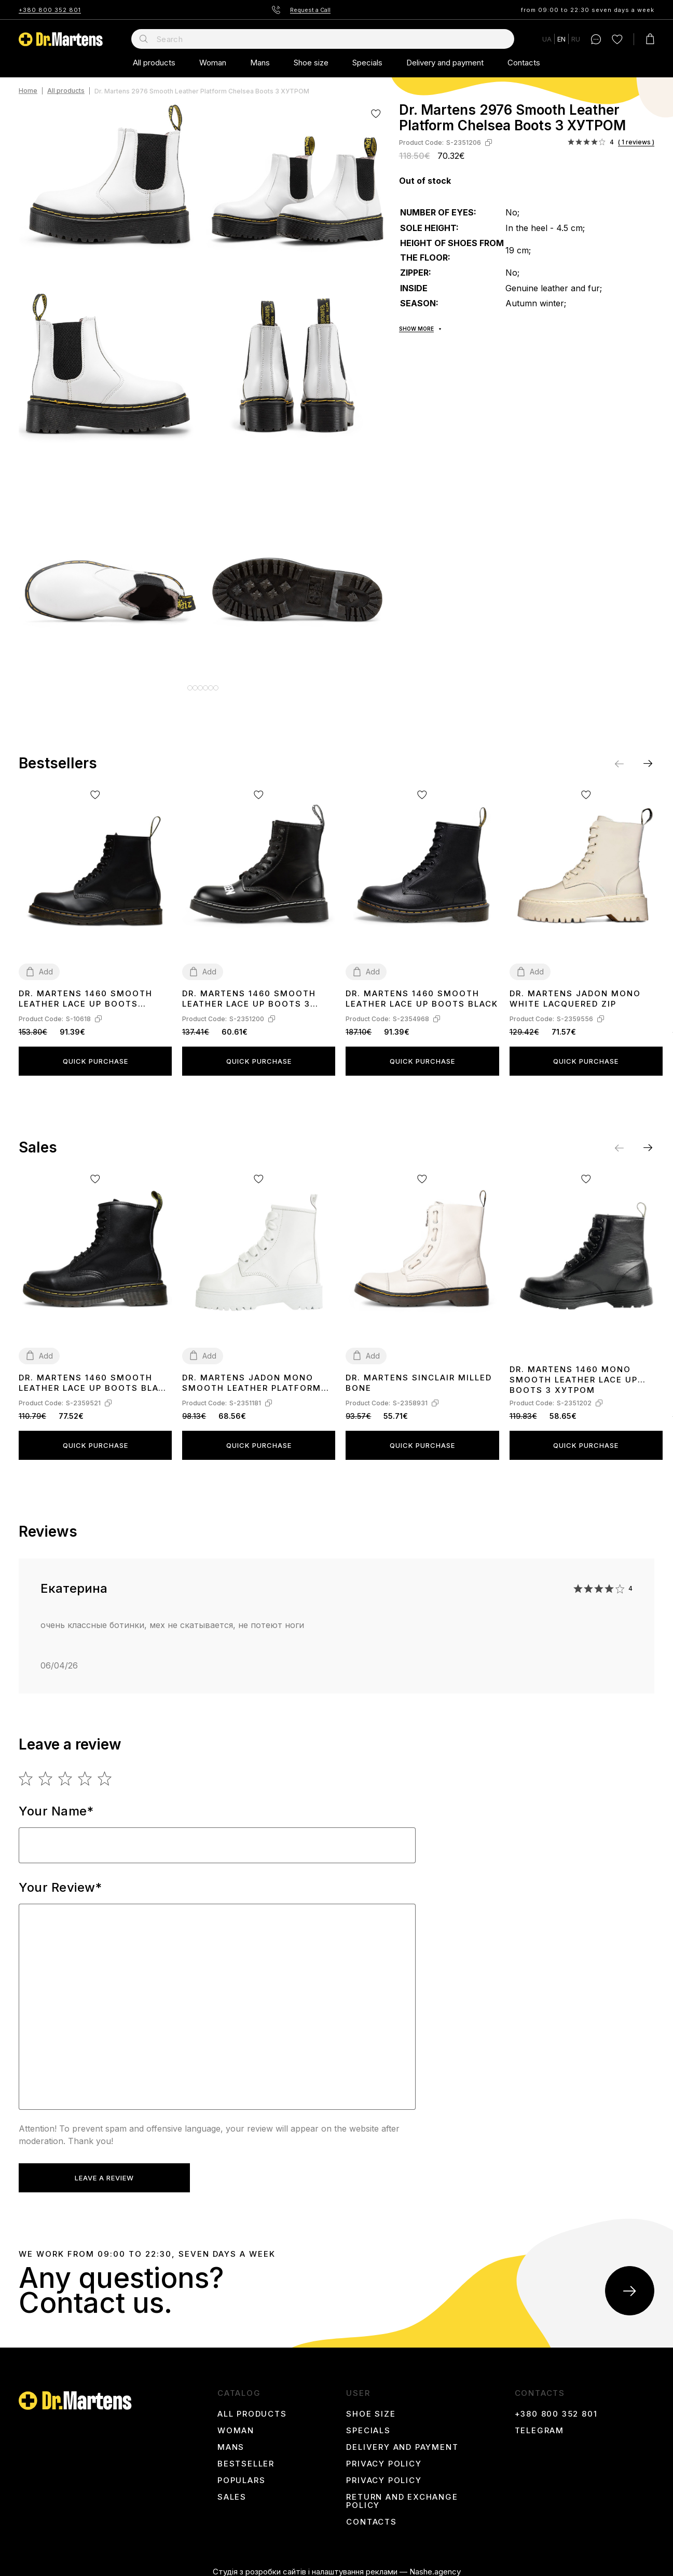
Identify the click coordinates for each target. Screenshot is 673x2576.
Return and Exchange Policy (402, 2494)
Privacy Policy (383, 2456)
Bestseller (245, 2456)
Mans (260, 62)
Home (28, 91)
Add (46, 963)
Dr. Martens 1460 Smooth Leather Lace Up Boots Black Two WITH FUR (95, 1375)
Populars (241, 2473)
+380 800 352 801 (50, 9)
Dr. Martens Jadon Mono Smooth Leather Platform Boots (251, 1375)
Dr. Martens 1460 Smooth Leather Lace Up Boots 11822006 (86, 991)
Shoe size (311, 62)
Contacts (523, 62)
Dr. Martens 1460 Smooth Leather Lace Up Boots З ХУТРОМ (249, 991)
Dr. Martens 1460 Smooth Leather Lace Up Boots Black (422, 991)
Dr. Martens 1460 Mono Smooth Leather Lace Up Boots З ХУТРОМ (574, 1371)
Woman (212, 62)
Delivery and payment (445, 62)
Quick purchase (95, 1053)
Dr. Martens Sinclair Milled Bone (419, 1375)
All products (154, 62)
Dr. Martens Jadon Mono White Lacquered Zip (575, 991)
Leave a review (101, 2170)
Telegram (539, 2423)
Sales (231, 2490)
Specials (367, 62)
